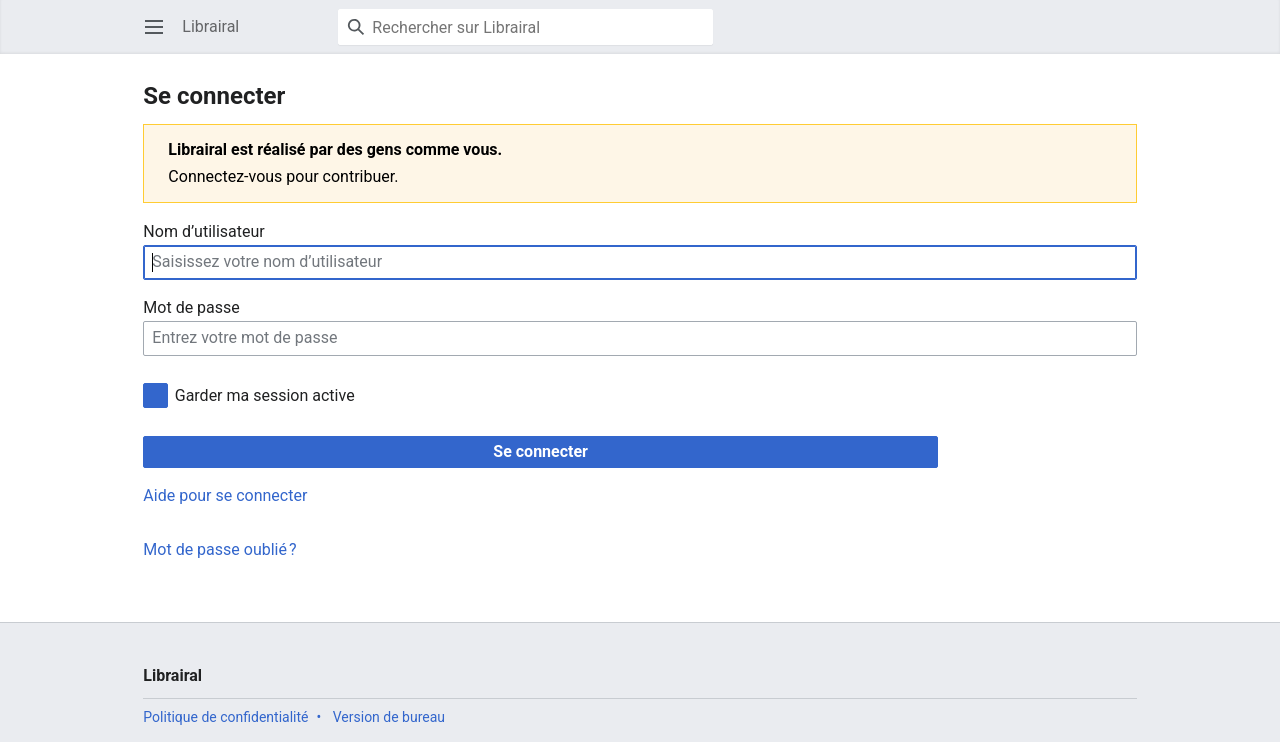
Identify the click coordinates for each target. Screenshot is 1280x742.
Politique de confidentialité (225, 717)
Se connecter (540, 451)
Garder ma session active (265, 395)
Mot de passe (191, 307)
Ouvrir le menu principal (160, 36)
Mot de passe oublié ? (219, 549)
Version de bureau (389, 717)
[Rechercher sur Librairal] (525, 27)
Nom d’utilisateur (203, 231)
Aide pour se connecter (225, 495)
